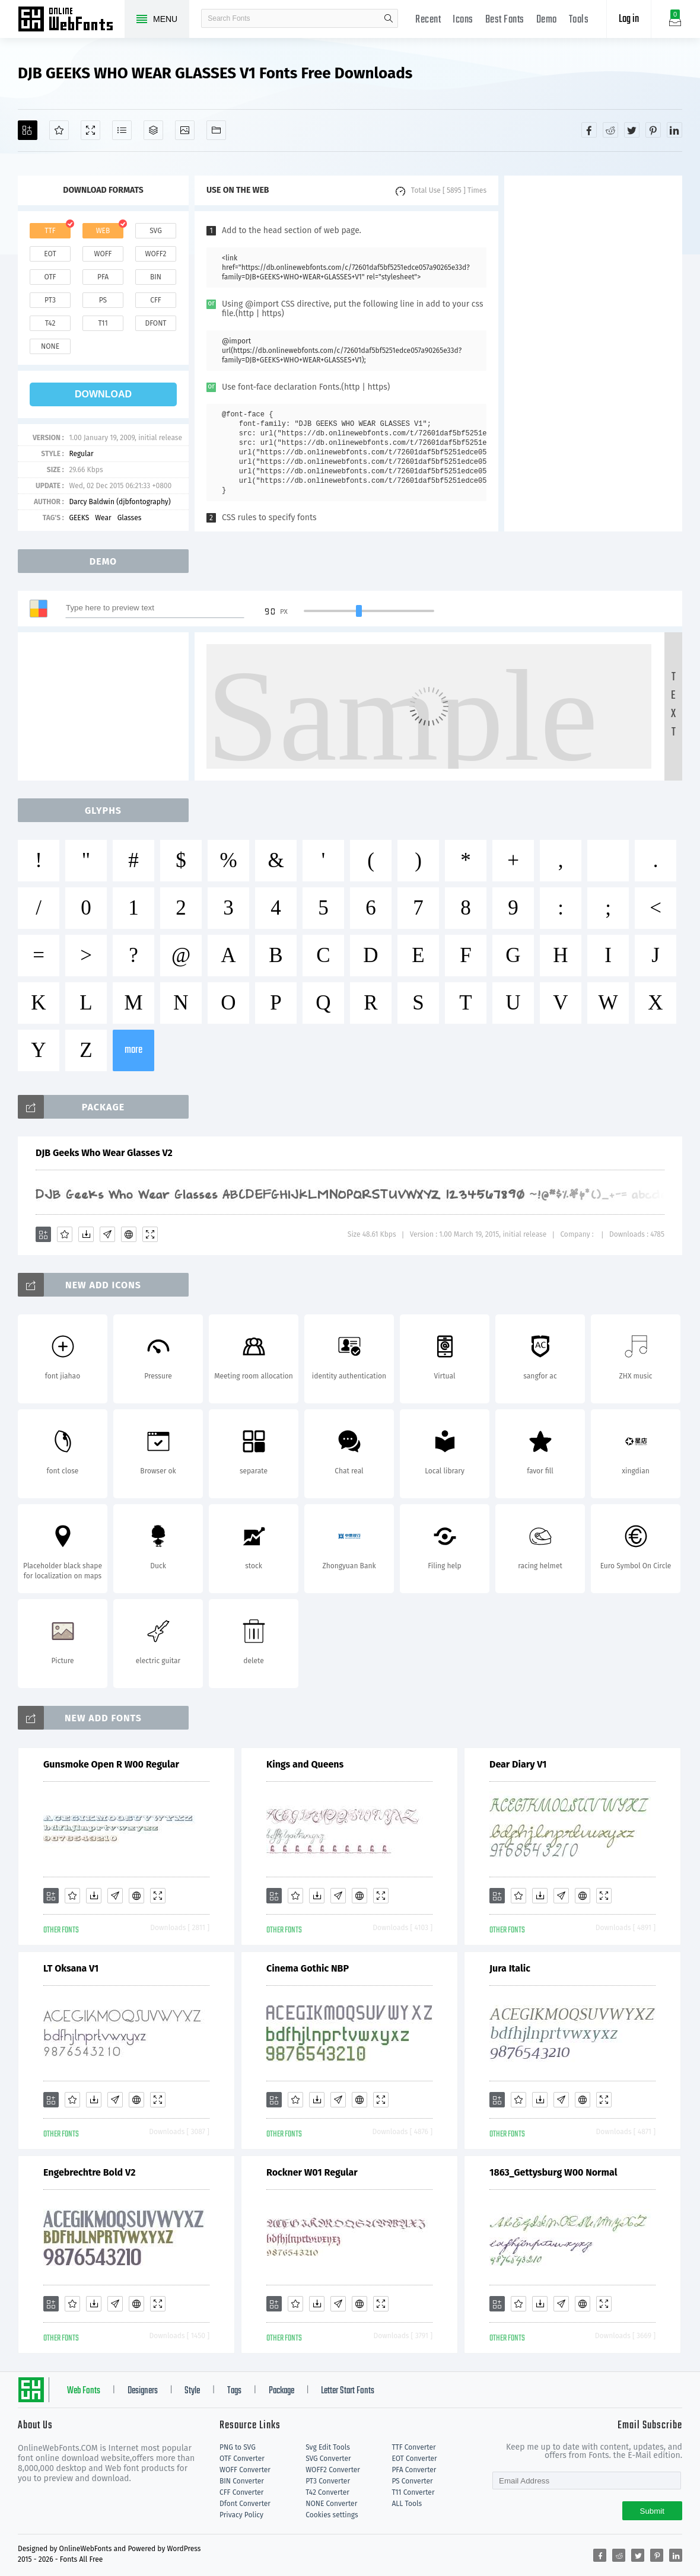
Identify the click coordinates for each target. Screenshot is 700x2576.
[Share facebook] (589, 130)
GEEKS (79, 518)
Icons (463, 19)
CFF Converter (241, 2492)
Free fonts (71, 20)
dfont (155, 323)
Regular (81, 454)
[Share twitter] (631, 130)
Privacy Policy (241, 2515)
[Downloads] (86, 1234)
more (133, 1050)
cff (155, 300)
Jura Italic (509, 1968)
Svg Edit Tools (328, 2447)
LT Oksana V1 (70, 1968)
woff (103, 254)
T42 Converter (327, 2492)
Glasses (129, 518)
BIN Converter (241, 2481)
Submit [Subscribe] (652, 2511)
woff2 (156, 254)
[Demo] (90, 130)
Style (192, 2391)
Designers (143, 2391)
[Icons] (185, 130)
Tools (579, 19)
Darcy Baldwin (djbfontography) (119, 502)
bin (155, 277)
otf (50, 277)
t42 (50, 323)
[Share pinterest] (653, 130)
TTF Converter (413, 2447)
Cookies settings (332, 2515)
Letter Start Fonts (347, 2391)
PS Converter (412, 2481)
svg (155, 231)
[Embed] (128, 1234)
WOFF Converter (245, 2470)
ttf (49, 231)
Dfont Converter (245, 2503)
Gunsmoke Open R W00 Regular (111, 1764)
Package (281, 2391)
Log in (629, 19)
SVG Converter (328, 2458)
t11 (102, 323)
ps (103, 300)
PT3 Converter (328, 2481)
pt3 (50, 300)
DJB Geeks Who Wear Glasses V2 (104, 1152)
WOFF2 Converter (333, 2470)
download (103, 394)
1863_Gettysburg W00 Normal (553, 2172)
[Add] (27, 130)
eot (50, 254)
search (388, 18)
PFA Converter (414, 2470)
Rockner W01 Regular (312, 2172)
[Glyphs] (122, 130)
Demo (546, 19)
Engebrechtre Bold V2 (89, 2172)
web (103, 231)
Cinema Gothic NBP (307, 1968)
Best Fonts (504, 19)
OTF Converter (242, 2458)
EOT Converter (414, 2458)
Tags (234, 2391)
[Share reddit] (610, 130)
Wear (103, 518)
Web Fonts (83, 2391)
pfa (103, 277)
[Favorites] (59, 130)
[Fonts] (216, 130)
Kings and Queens (304, 1764)
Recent (428, 19)
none (50, 346)
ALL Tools (407, 2503)
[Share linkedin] (674, 130)
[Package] (153, 130)
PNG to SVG (237, 2447)
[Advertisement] (593, 353)
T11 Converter (413, 2492)
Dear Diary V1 (517, 1764)
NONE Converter (331, 2503)
